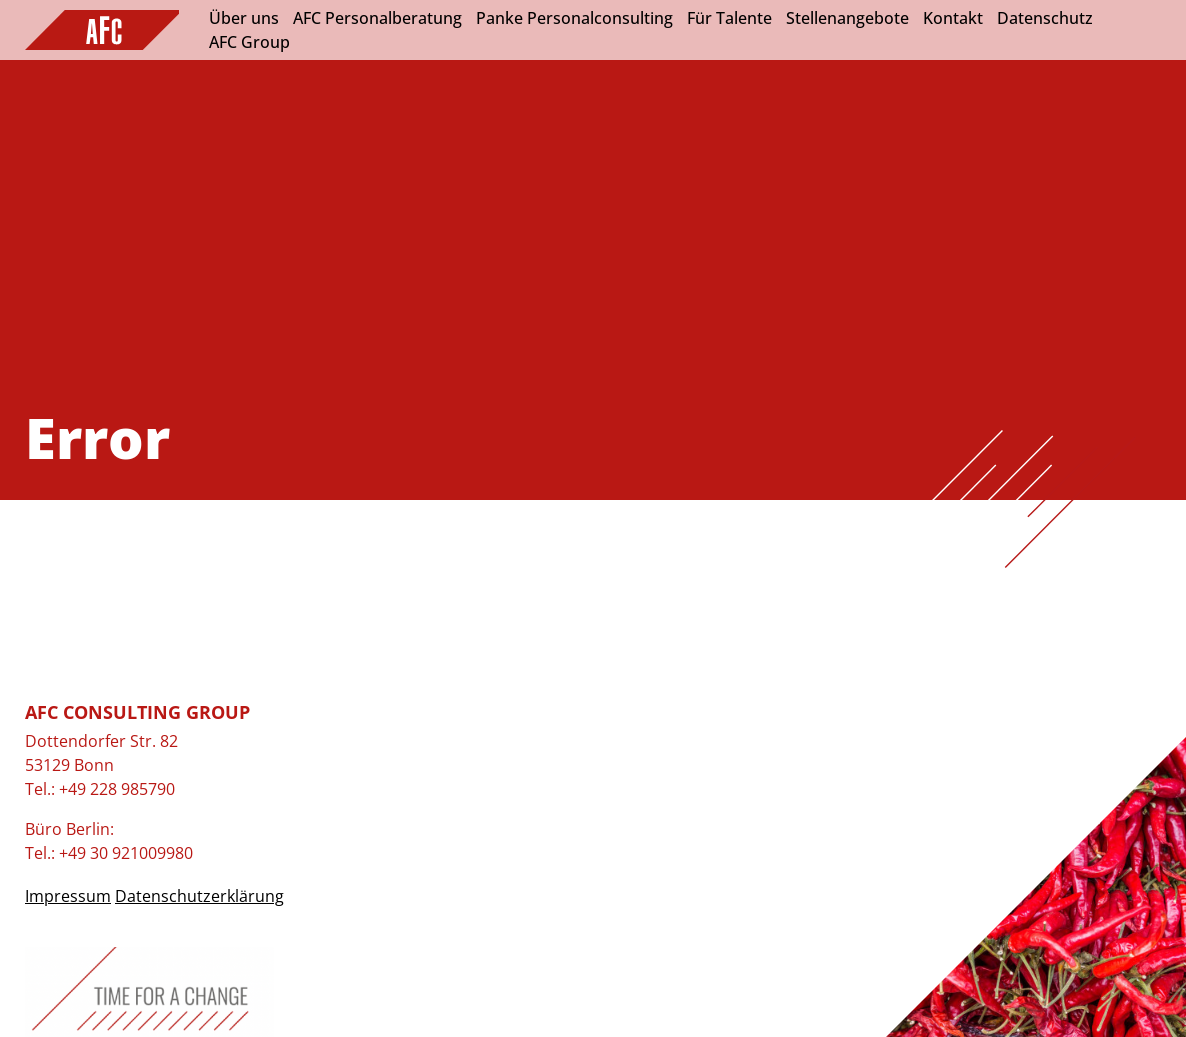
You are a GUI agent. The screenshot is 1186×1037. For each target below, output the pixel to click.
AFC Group (249, 42)
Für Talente (729, 18)
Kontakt (953, 18)
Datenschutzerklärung (199, 896)
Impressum (68, 896)
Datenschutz (1045, 18)
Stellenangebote (847, 18)
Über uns (244, 18)
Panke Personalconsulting (574, 18)
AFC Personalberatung (377, 18)
